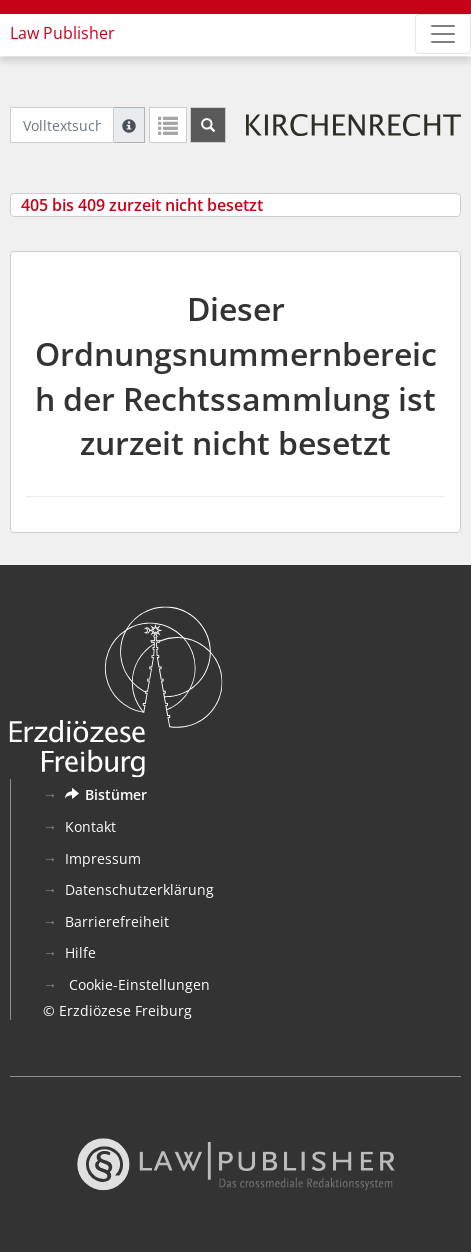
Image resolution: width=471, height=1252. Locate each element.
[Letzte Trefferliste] (168, 125)
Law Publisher (62, 33)
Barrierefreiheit (117, 921)
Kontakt (90, 826)
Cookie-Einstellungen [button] (137, 984)
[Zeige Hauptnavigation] (443, 34)
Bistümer (106, 794)
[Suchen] (208, 125)
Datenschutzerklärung (139, 889)
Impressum (103, 858)
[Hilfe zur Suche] (129, 125)
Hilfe (80, 952)
